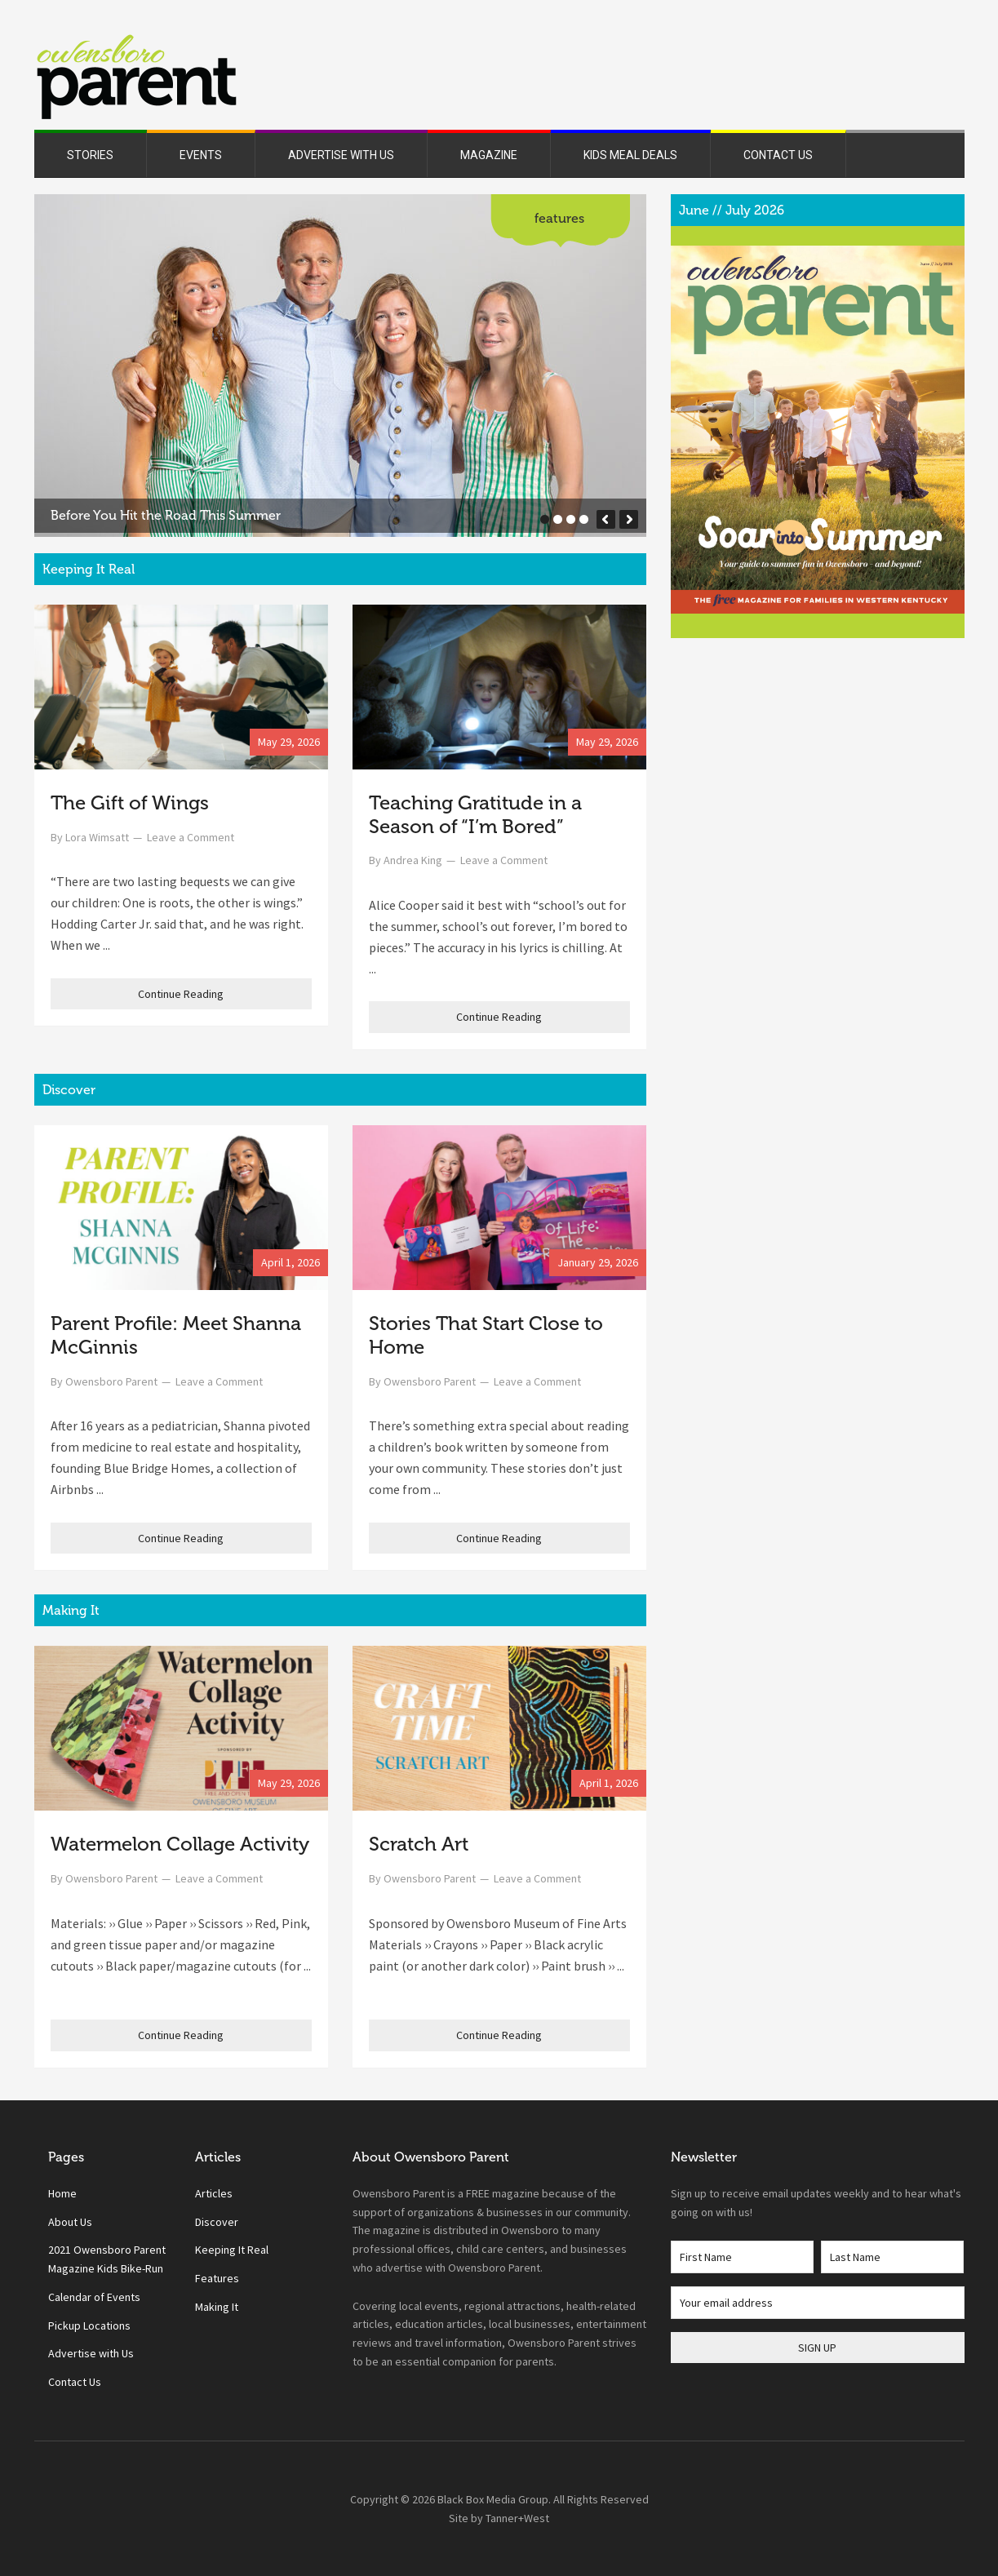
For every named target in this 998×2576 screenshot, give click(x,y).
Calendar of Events (94, 2297)
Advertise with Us (91, 2353)
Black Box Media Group (492, 2499)
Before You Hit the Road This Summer (166, 515)
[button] (606, 519)
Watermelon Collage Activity (180, 1844)
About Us (70, 2222)
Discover (216, 2222)
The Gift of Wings (130, 802)
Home (62, 2193)
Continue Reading (181, 994)
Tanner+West (517, 2518)
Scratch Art (418, 1844)
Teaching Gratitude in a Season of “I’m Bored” (475, 814)
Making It (216, 2306)
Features (559, 218)
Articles (214, 2193)
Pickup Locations (89, 2325)
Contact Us (74, 2381)
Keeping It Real (231, 2249)
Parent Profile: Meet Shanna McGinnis (176, 1335)
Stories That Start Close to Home (486, 1335)
